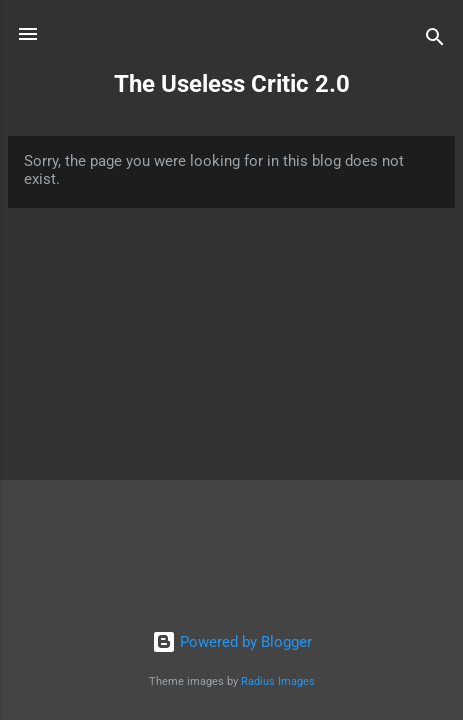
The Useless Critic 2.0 (232, 84)
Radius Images (278, 681)
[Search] (435, 40)
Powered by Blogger (232, 642)
